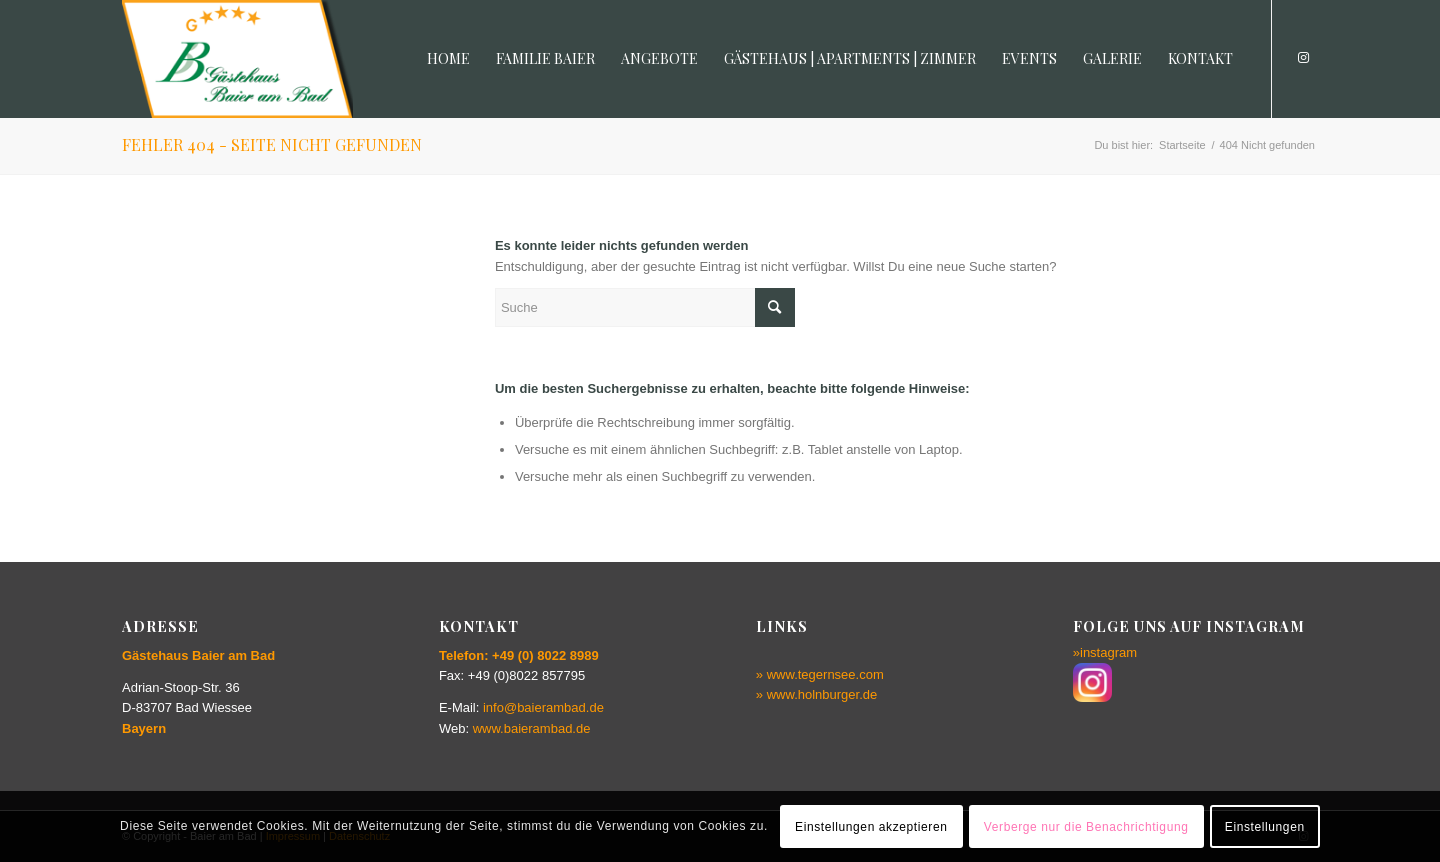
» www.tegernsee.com (820, 674)
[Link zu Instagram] (1303, 58)
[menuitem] (448, 59)
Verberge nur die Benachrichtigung (1086, 827)
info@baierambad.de (543, 707)
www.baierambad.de (532, 728)
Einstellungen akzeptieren (871, 827)
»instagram (1105, 652)
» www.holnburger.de (816, 694)
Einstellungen (1265, 827)
